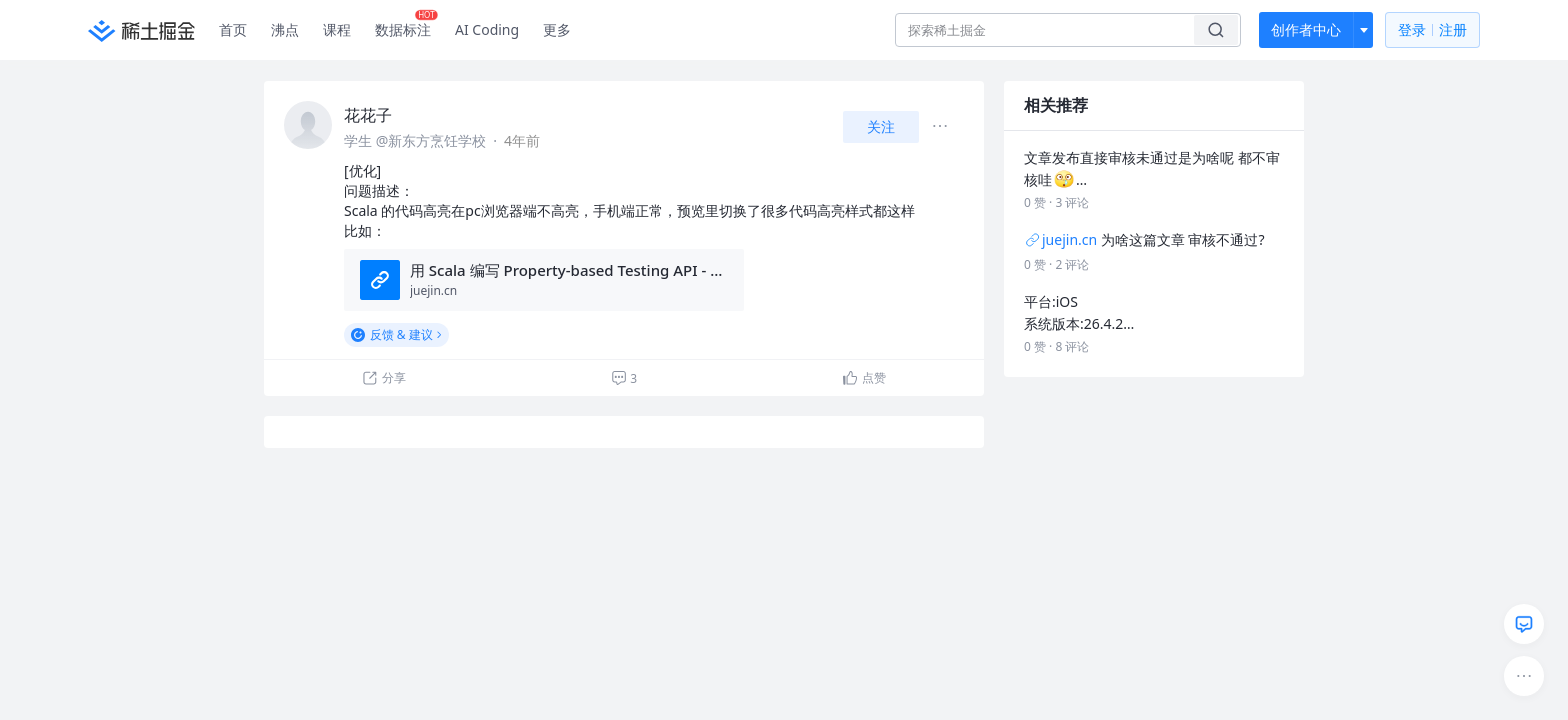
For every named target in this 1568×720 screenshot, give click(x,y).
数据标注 (406, 25)
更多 (557, 29)
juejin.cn (1060, 239)
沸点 (285, 29)
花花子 (368, 115)
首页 (233, 29)
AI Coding (487, 29)
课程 (337, 29)
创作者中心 (1306, 29)
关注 (881, 126)
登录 (1432, 30)
